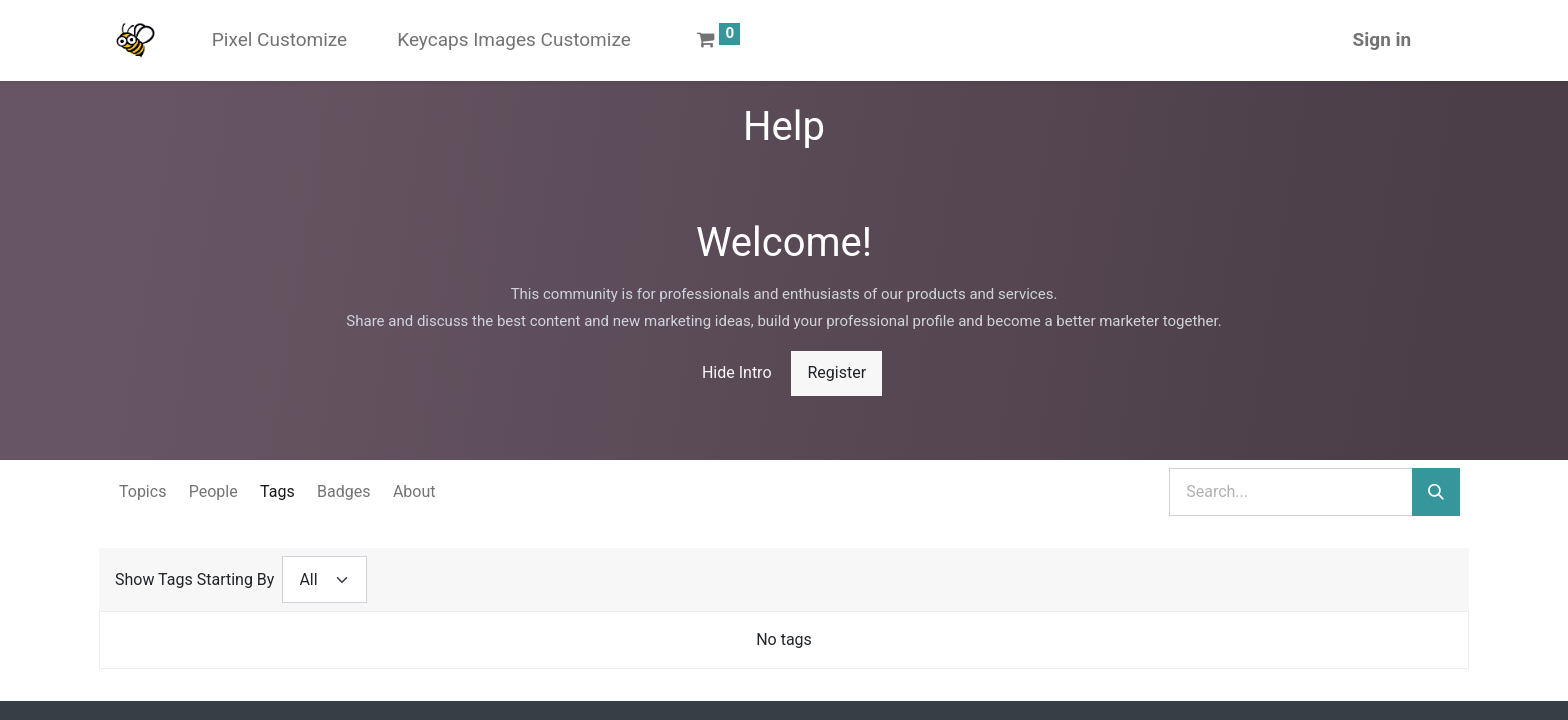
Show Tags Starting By (194, 579)
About (414, 491)
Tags (277, 491)
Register (836, 372)
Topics (142, 491)
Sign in (1382, 39)
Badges (343, 491)
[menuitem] (279, 40)
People (213, 491)
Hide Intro (737, 372)
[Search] (1436, 492)
